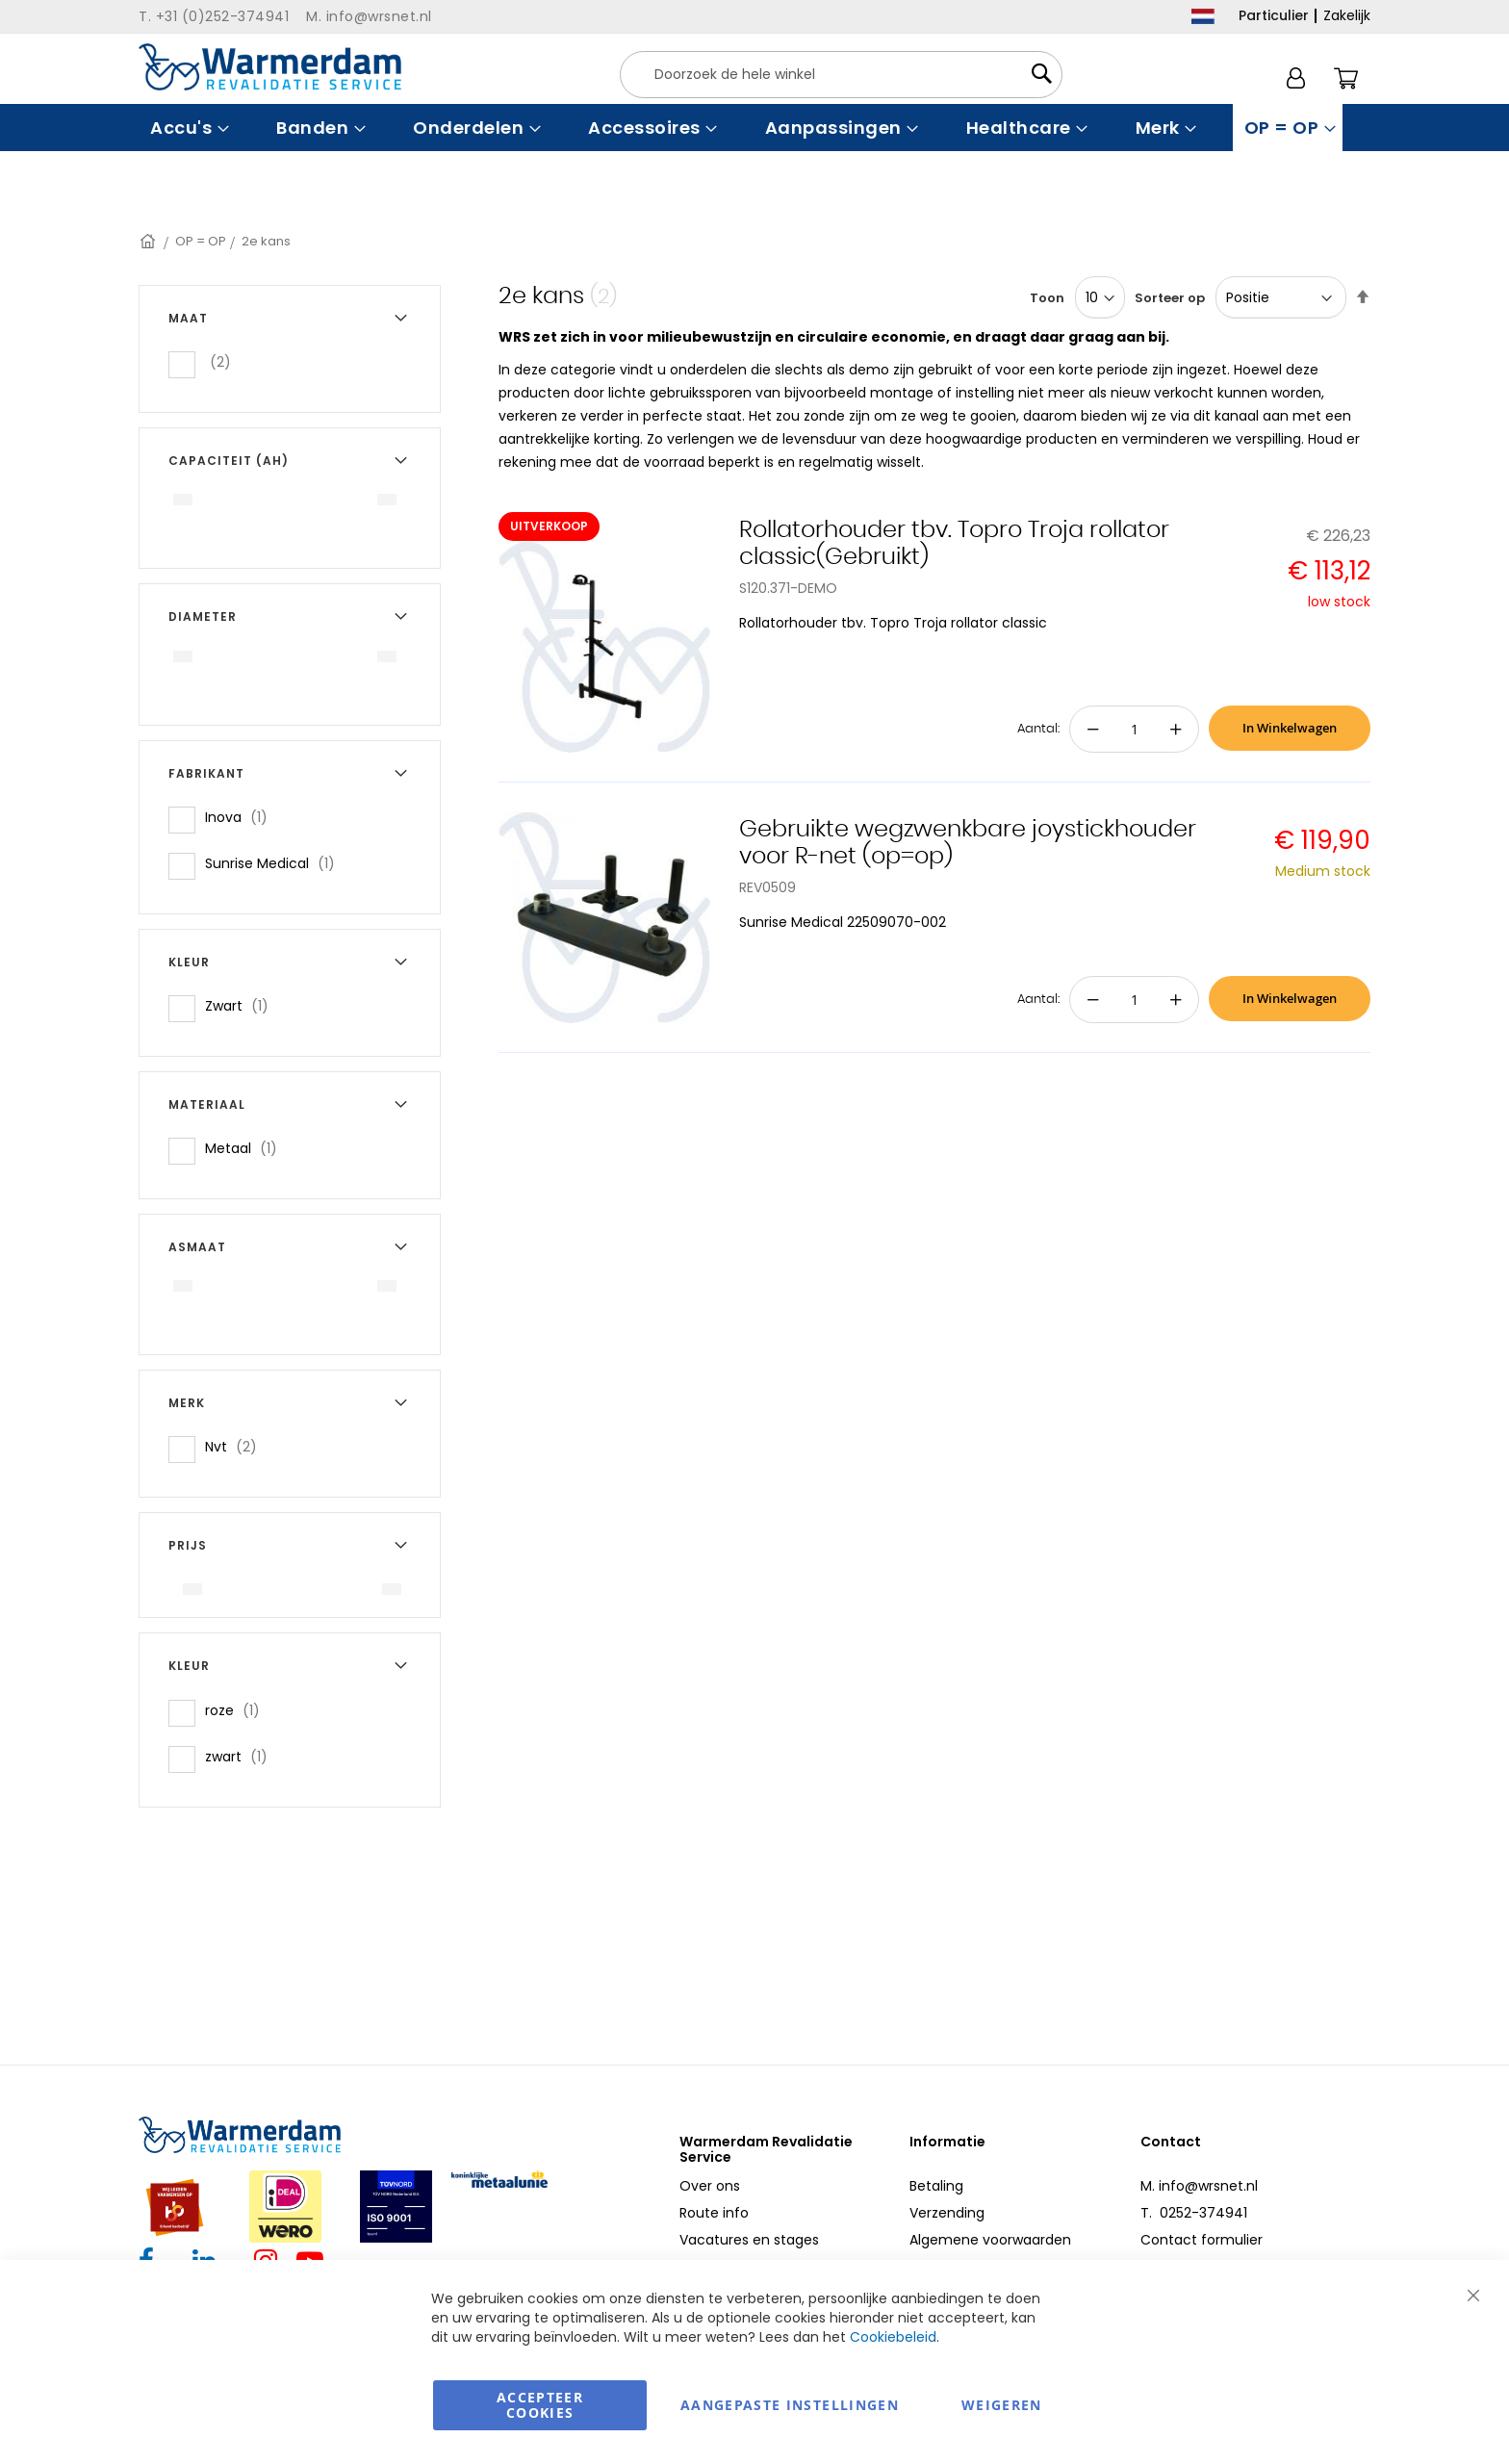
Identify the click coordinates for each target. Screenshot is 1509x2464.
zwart (242, 1756)
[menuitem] (187, 127)
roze (238, 1710)
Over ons (709, 2185)
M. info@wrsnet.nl (1199, 2185)
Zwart (242, 1005)
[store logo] (270, 66)
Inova (242, 817)
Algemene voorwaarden (990, 2239)
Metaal (247, 1148)
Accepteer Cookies (540, 2405)
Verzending (947, 2212)
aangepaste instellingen (789, 2405)
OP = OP (200, 241)
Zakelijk (1346, 15)
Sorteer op (1170, 298)
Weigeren (1001, 2405)
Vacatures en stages (749, 2239)
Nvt (237, 1446)
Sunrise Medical (275, 863)
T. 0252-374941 (1193, 2212)
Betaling (936, 2185)
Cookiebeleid (893, 2337)
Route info (714, 2212)
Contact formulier (1201, 2239)
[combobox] (841, 74)
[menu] (754, 127)
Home (149, 241)
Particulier (1274, 15)
